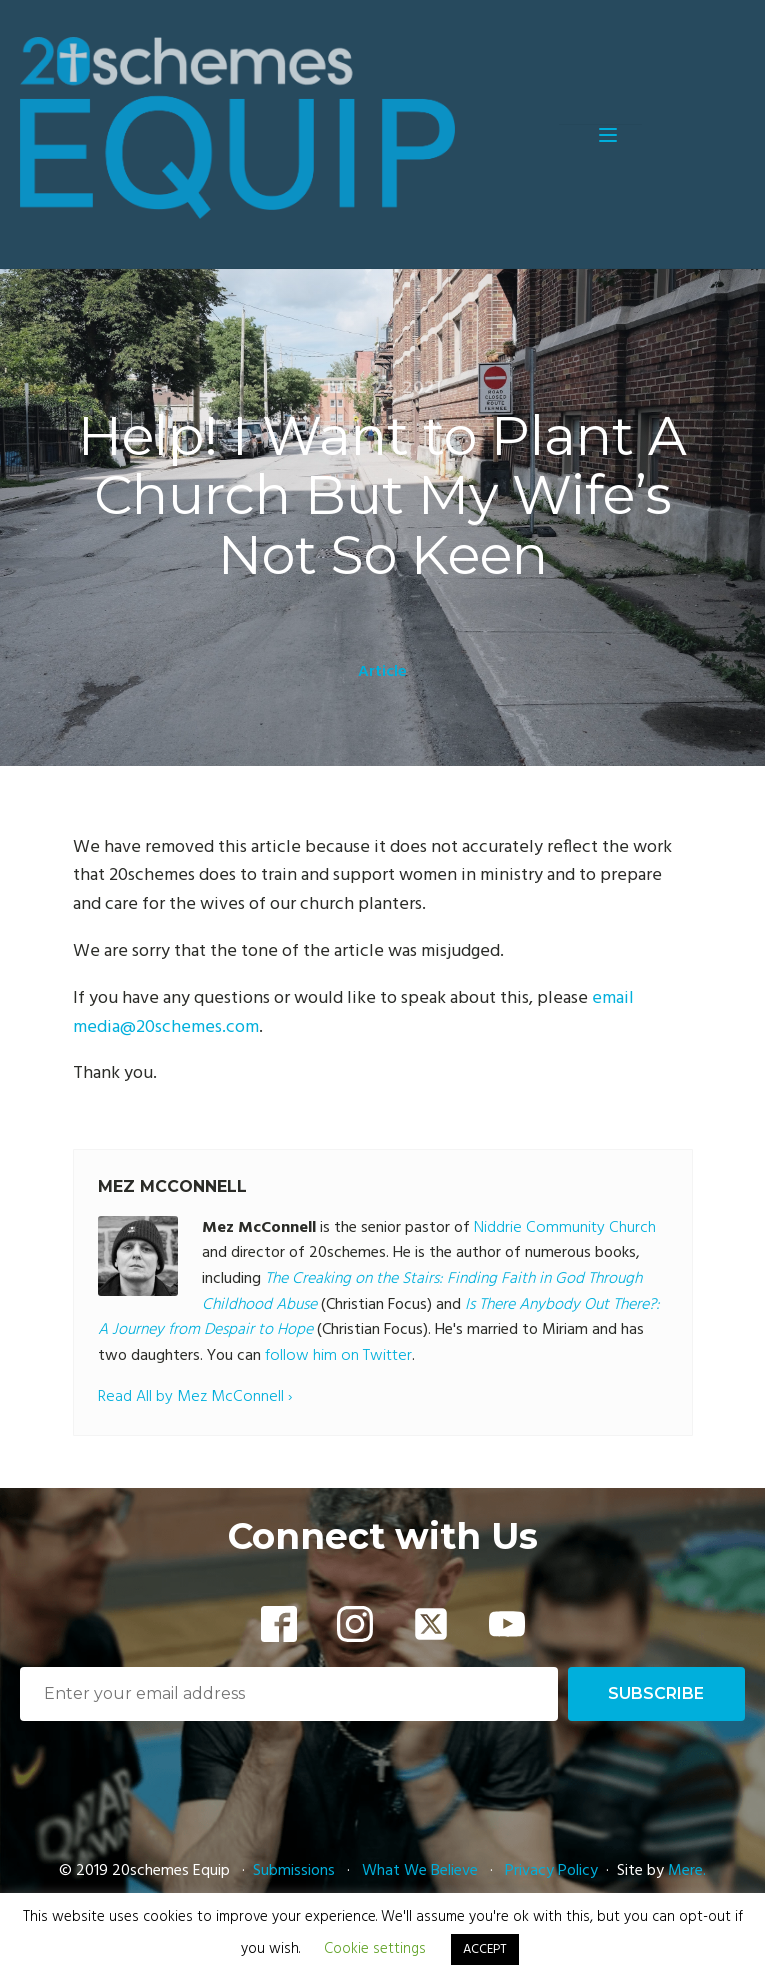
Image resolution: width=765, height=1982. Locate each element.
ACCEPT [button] (485, 1949)
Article (382, 672)
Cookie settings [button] (375, 1949)
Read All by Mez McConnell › (195, 1397)
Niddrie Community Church (565, 1228)
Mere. (687, 1871)
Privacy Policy (551, 1871)
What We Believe (420, 1871)
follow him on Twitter (338, 1356)
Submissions (296, 1871)
